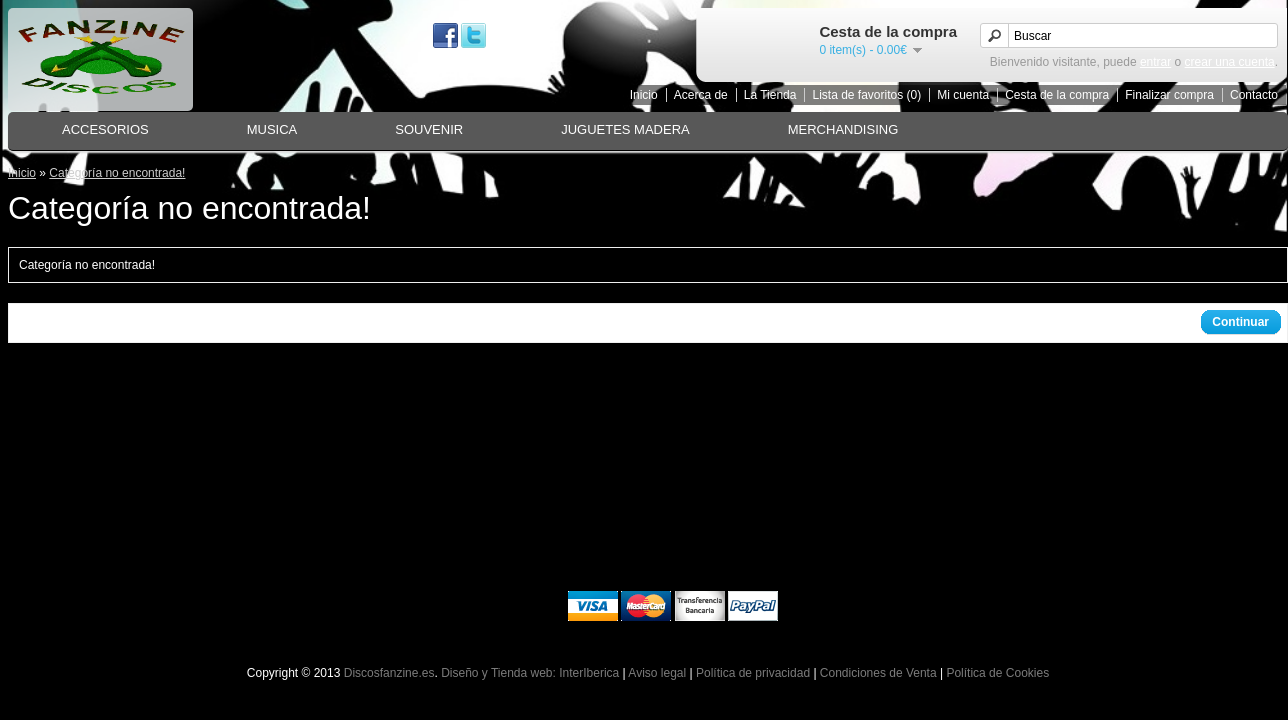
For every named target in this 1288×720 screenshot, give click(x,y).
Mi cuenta (963, 95)
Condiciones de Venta (878, 673)
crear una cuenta (1230, 62)
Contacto (1254, 95)
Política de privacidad (753, 673)
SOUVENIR (429, 129)
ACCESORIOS (105, 129)
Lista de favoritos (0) (866, 95)
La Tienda (770, 95)
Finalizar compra (1169, 95)
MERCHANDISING (843, 129)
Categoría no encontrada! (117, 173)
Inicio (644, 95)
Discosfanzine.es (389, 673)
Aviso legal (657, 673)
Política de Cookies (997, 673)
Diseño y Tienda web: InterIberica (530, 673)
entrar (1155, 62)
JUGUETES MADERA (625, 129)
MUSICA (272, 129)
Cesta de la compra (1057, 95)
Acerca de (701, 95)
